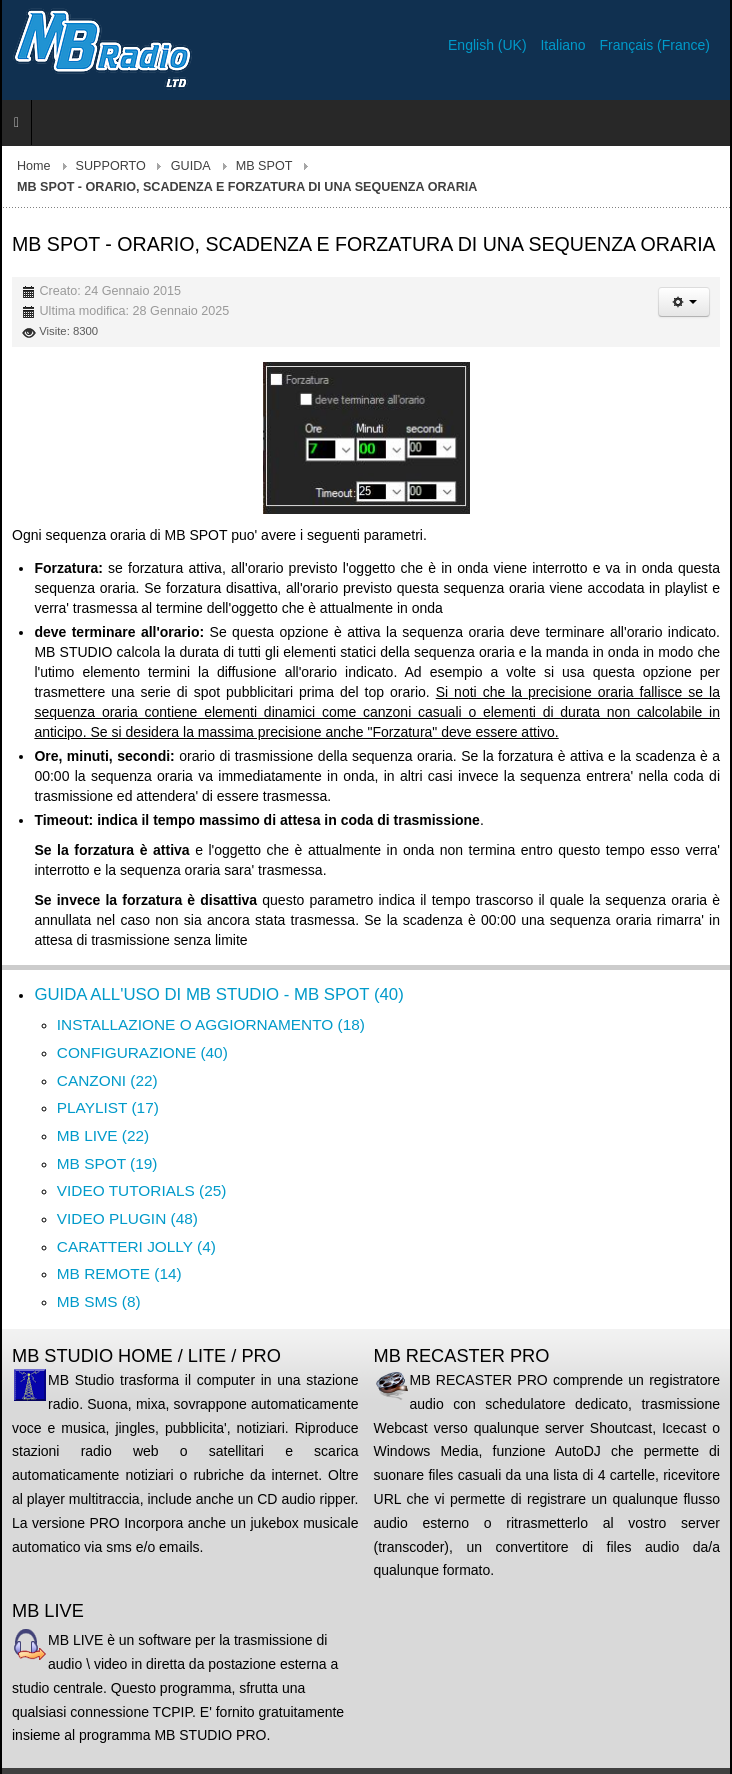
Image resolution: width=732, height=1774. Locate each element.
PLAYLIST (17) (108, 1107)
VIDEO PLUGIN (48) (127, 1218)
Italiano (564, 45)
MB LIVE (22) (103, 1135)
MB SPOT (264, 166)
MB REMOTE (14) (119, 1273)
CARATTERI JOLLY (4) (136, 1246)
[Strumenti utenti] (684, 302)
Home (34, 166)
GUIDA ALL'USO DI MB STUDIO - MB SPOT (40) (218, 994)
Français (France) (655, 45)
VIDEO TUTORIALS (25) (142, 1190)
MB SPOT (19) (107, 1163)
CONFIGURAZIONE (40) (142, 1052)
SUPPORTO (111, 166)
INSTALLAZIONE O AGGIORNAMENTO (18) (211, 1024)
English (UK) (489, 45)
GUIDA (191, 166)
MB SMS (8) (99, 1301)
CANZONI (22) (107, 1080)
